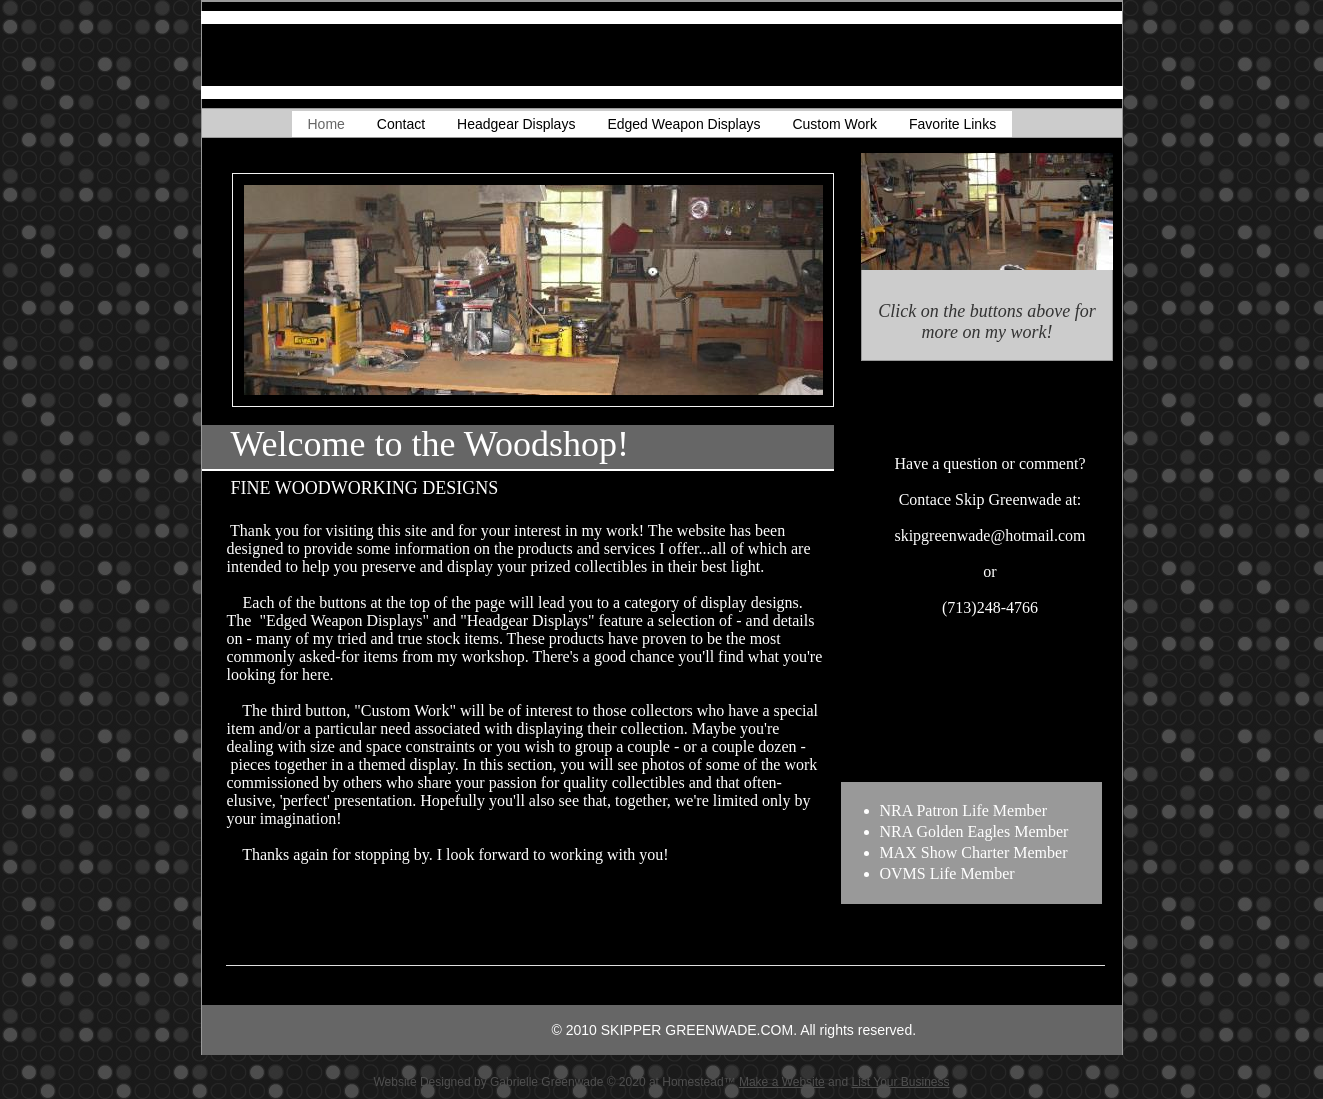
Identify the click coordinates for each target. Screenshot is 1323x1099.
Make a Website (782, 1082)
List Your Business (900, 1082)
